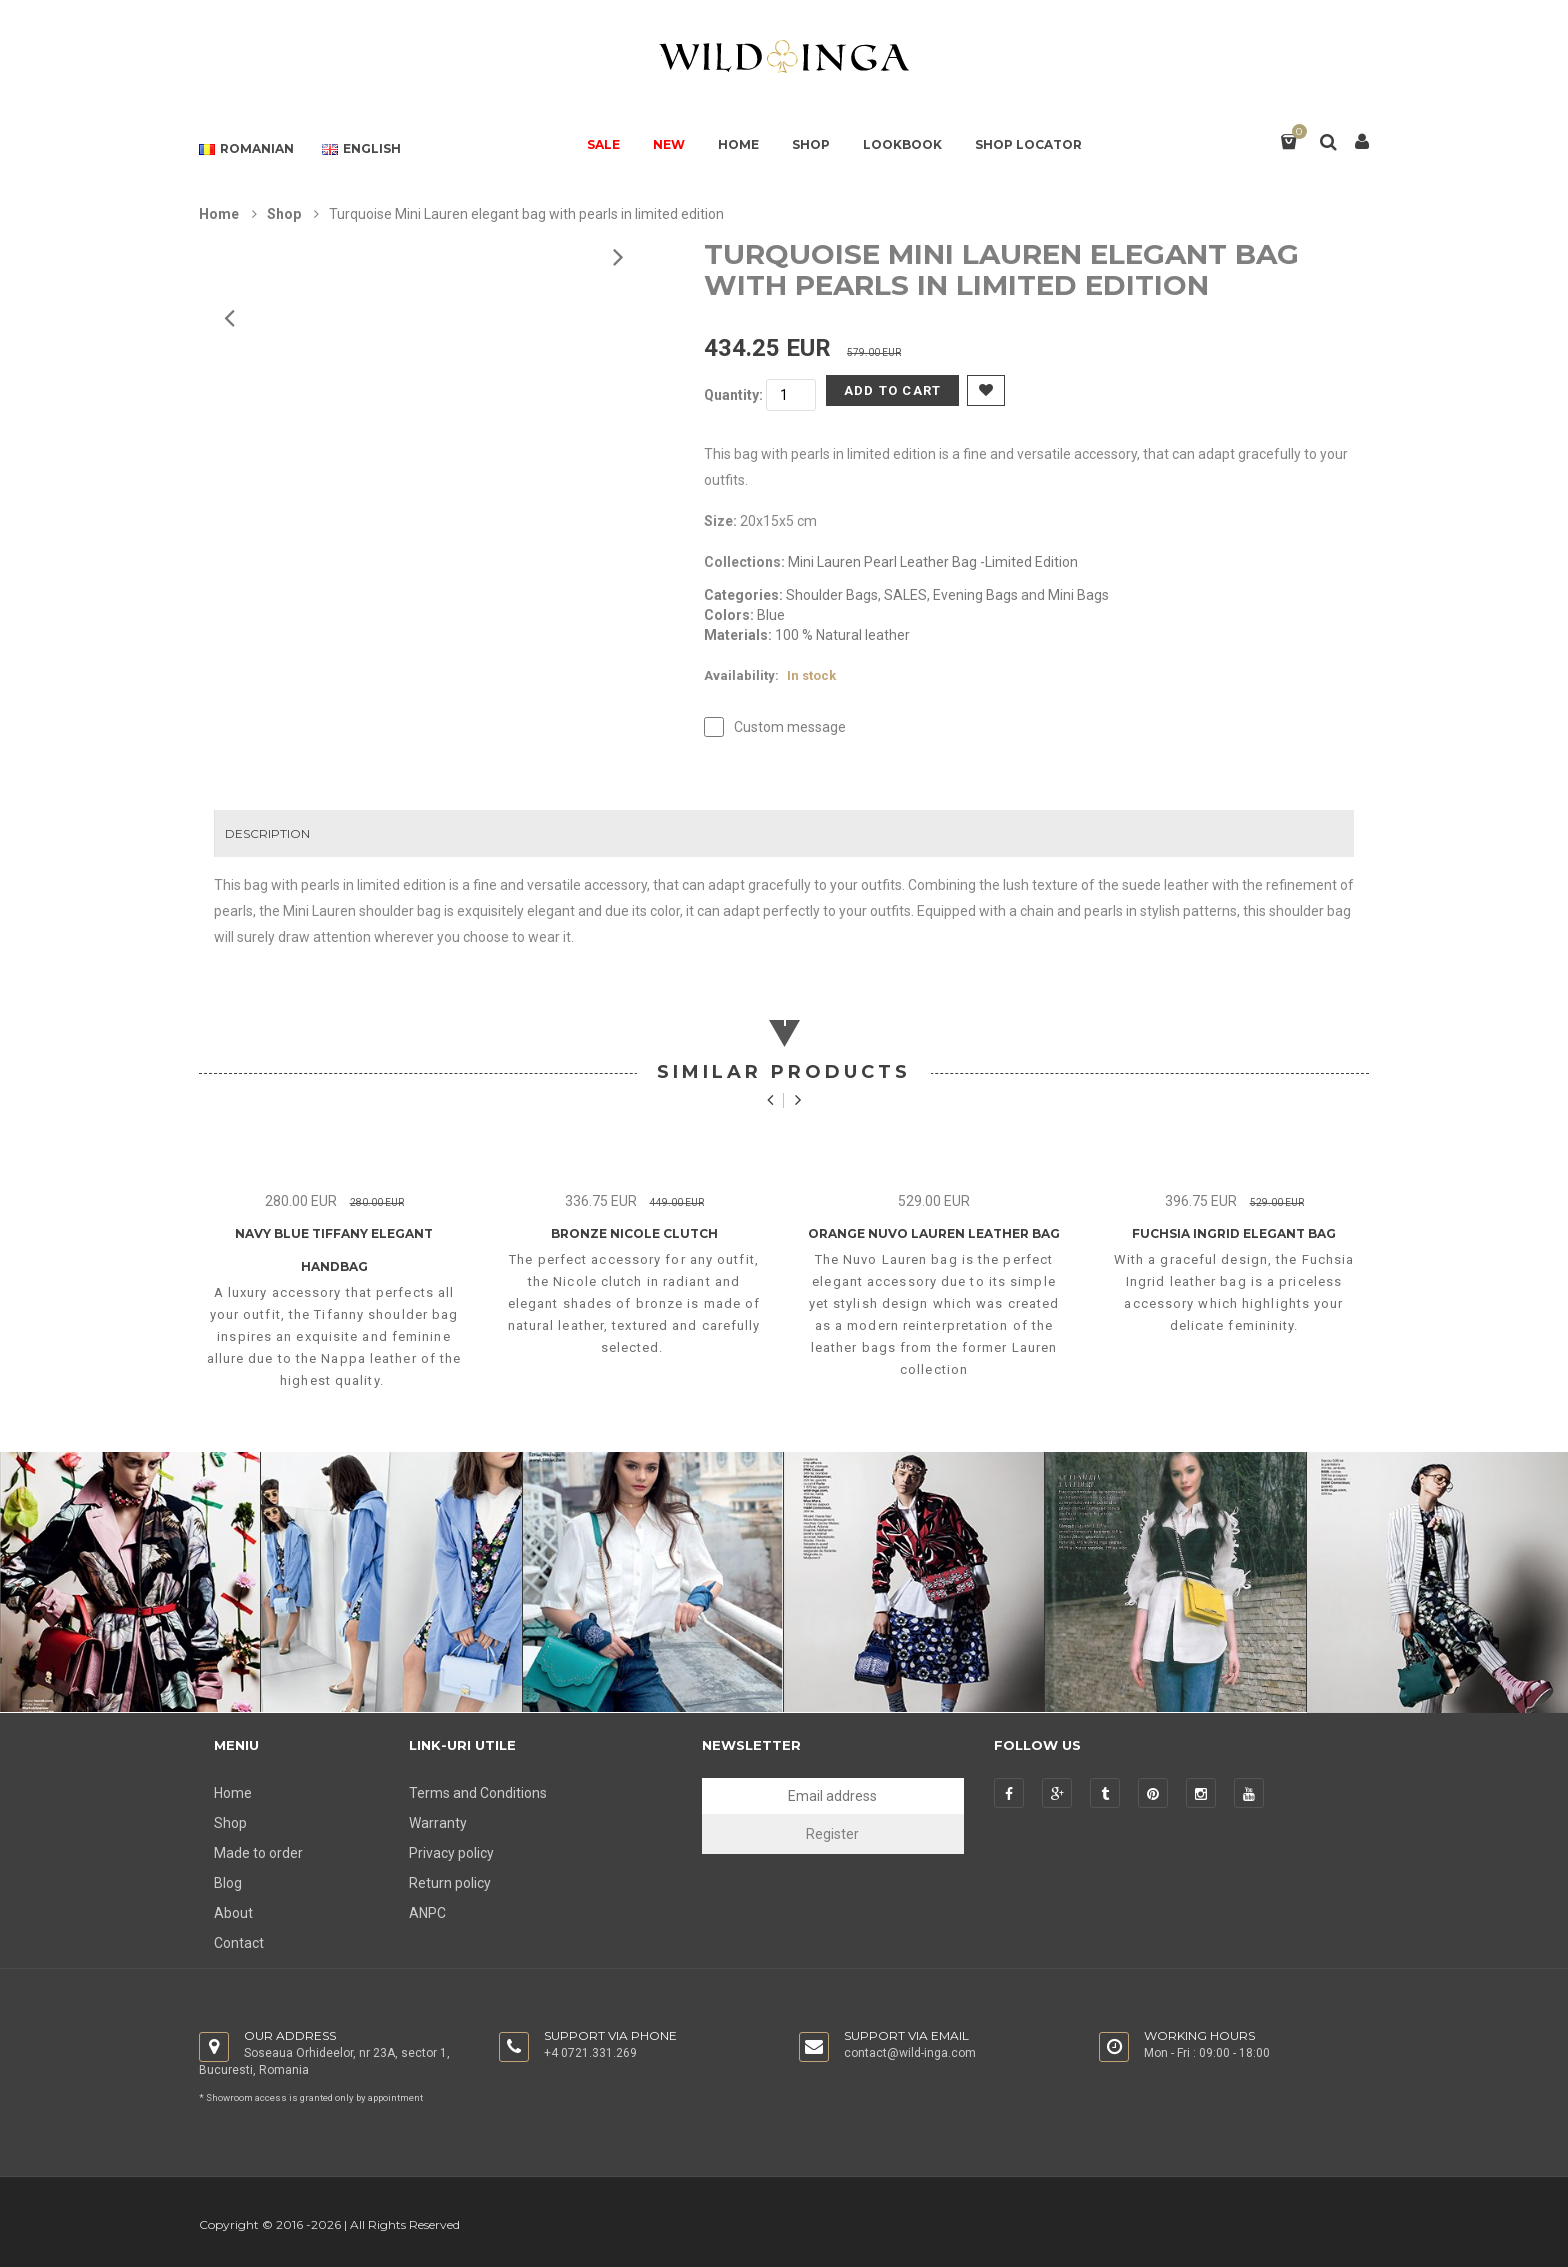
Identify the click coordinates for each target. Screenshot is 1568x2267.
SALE (603, 144)
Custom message (790, 727)
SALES (905, 595)
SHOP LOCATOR (1028, 144)
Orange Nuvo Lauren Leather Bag (934, 1233)
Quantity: (733, 395)
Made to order (258, 1853)
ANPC (427, 1913)
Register (832, 1834)
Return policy (450, 1883)
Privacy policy (451, 1853)
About (233, 1913)
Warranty (438, 1823)
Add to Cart (892, 390)
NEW (669, 144)
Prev (617, 256)
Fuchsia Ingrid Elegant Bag (1234, 1233)
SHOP (811, 144)
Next (228, 317)
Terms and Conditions (478, 1793)
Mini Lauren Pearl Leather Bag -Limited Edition (933, 562)
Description (267, 833)
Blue (771, 615)
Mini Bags (1078, 595)
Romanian (246, 149)
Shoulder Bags (832, 595)
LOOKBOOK (902, 144)
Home (219, 214)
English (361, 149)
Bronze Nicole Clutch (634, 1233)
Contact (239, 1943)
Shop (284, 214)
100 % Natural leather (842, 635)
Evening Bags (975, 595)
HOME (738, 144)
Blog (228, 1883)
